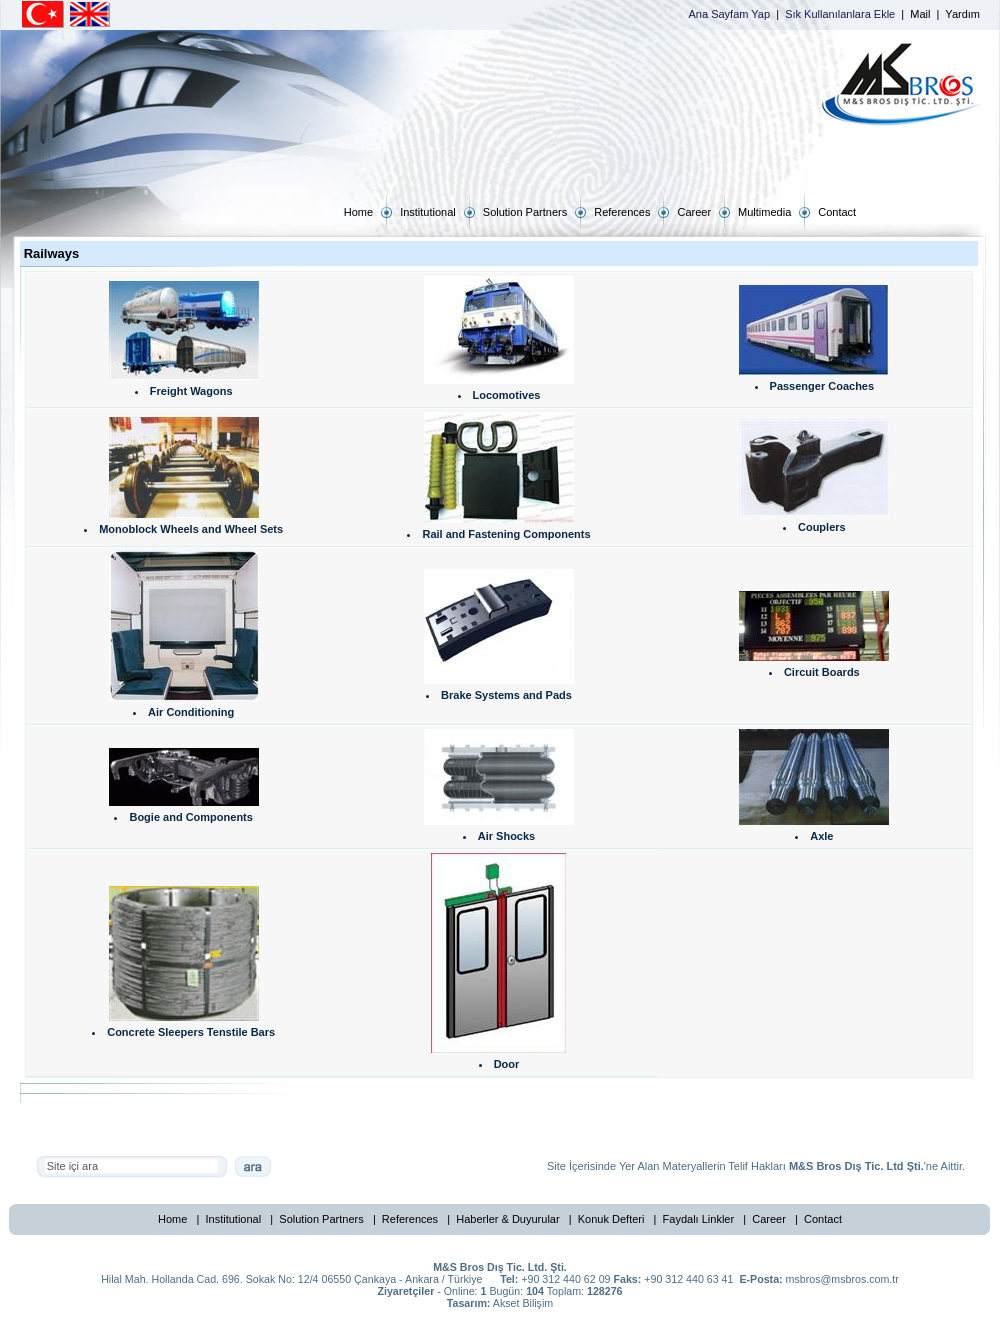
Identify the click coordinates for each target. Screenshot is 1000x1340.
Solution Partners (321, 1219)
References (410, 1219)
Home (172, 1219)
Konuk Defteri (611, 1219)
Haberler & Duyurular (507, 1219)
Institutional (234, 1219)
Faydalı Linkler (699, 1219)
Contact (823, 1219)
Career (769, 1219)
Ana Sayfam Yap (730, 14)
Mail (920, 14)
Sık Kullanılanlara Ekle (840, 14)
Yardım (962, 14)
